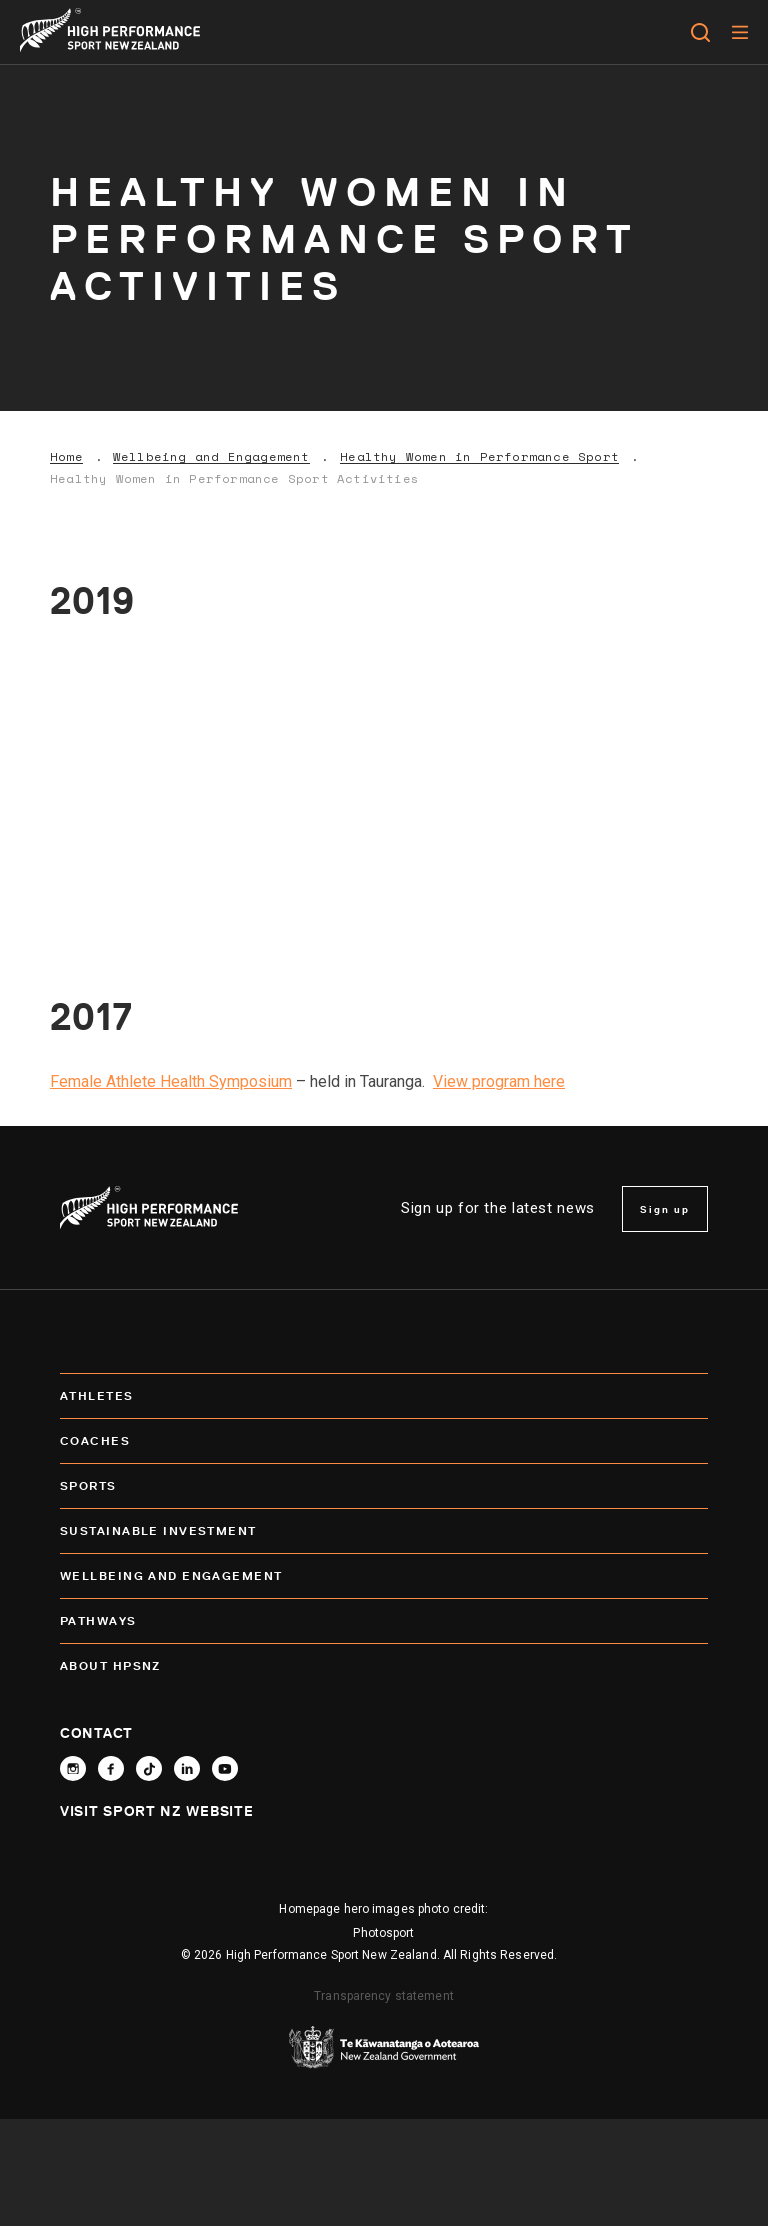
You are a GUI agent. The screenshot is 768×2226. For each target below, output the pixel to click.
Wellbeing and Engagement (211, 457)
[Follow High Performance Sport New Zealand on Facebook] (111, 1768)
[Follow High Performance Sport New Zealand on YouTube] (225, 1768)
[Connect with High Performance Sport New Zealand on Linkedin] (187, 1768)
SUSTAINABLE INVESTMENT (384, 1531)
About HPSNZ (384, 1666)
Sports (384, 1486)
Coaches (384, 1441)
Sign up (665, 1209)
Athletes (384, 1396)
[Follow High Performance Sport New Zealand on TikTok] (149, 1768)
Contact (96, 1733)
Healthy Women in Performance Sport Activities (234, 479)
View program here (499, 1081)
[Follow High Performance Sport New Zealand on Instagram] (73, 1768)
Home (66, 457)
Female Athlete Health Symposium (171, 1081)
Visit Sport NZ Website (156, 1811)
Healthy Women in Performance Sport (479, 457)
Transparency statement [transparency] (384, 1996)
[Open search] (700, 32)
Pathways (384, 1621)
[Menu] (739, 32)
